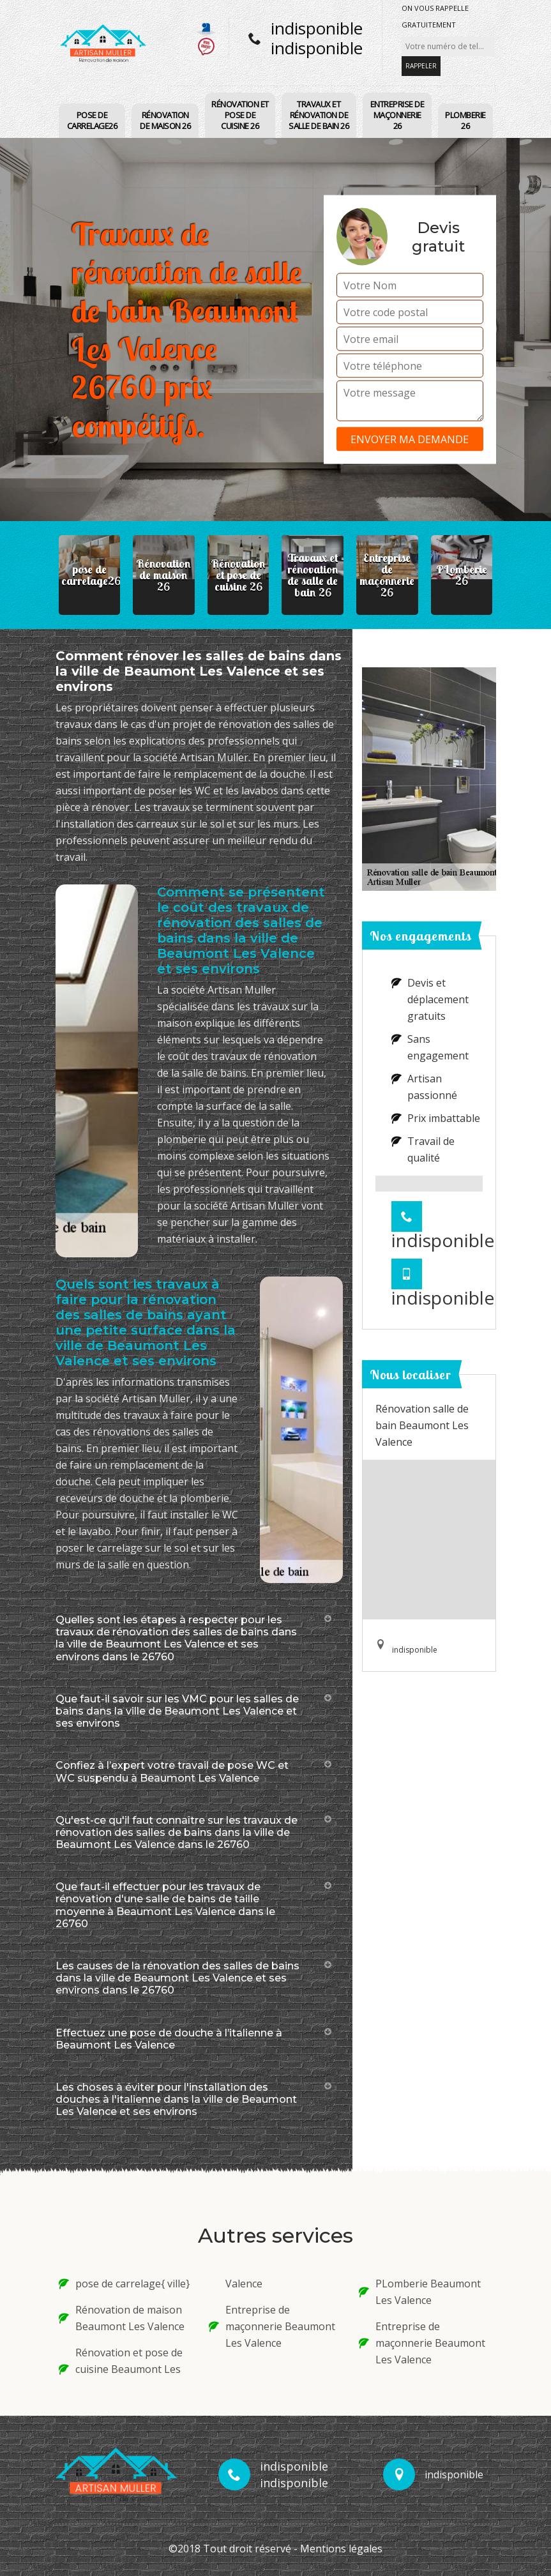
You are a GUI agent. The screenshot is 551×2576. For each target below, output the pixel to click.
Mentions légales (341, 2549)
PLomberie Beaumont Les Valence (420, 2292)
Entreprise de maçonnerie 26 (397, 115)
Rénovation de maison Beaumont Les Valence (122, 2318)
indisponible (317, 28)
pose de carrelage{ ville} (124, 2284)
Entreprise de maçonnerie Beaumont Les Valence (272, 2326)
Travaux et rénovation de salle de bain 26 (319, 115)
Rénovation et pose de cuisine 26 (240, 115)
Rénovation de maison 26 (165, 120)
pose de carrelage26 (92, 120)
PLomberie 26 (465, 120)
